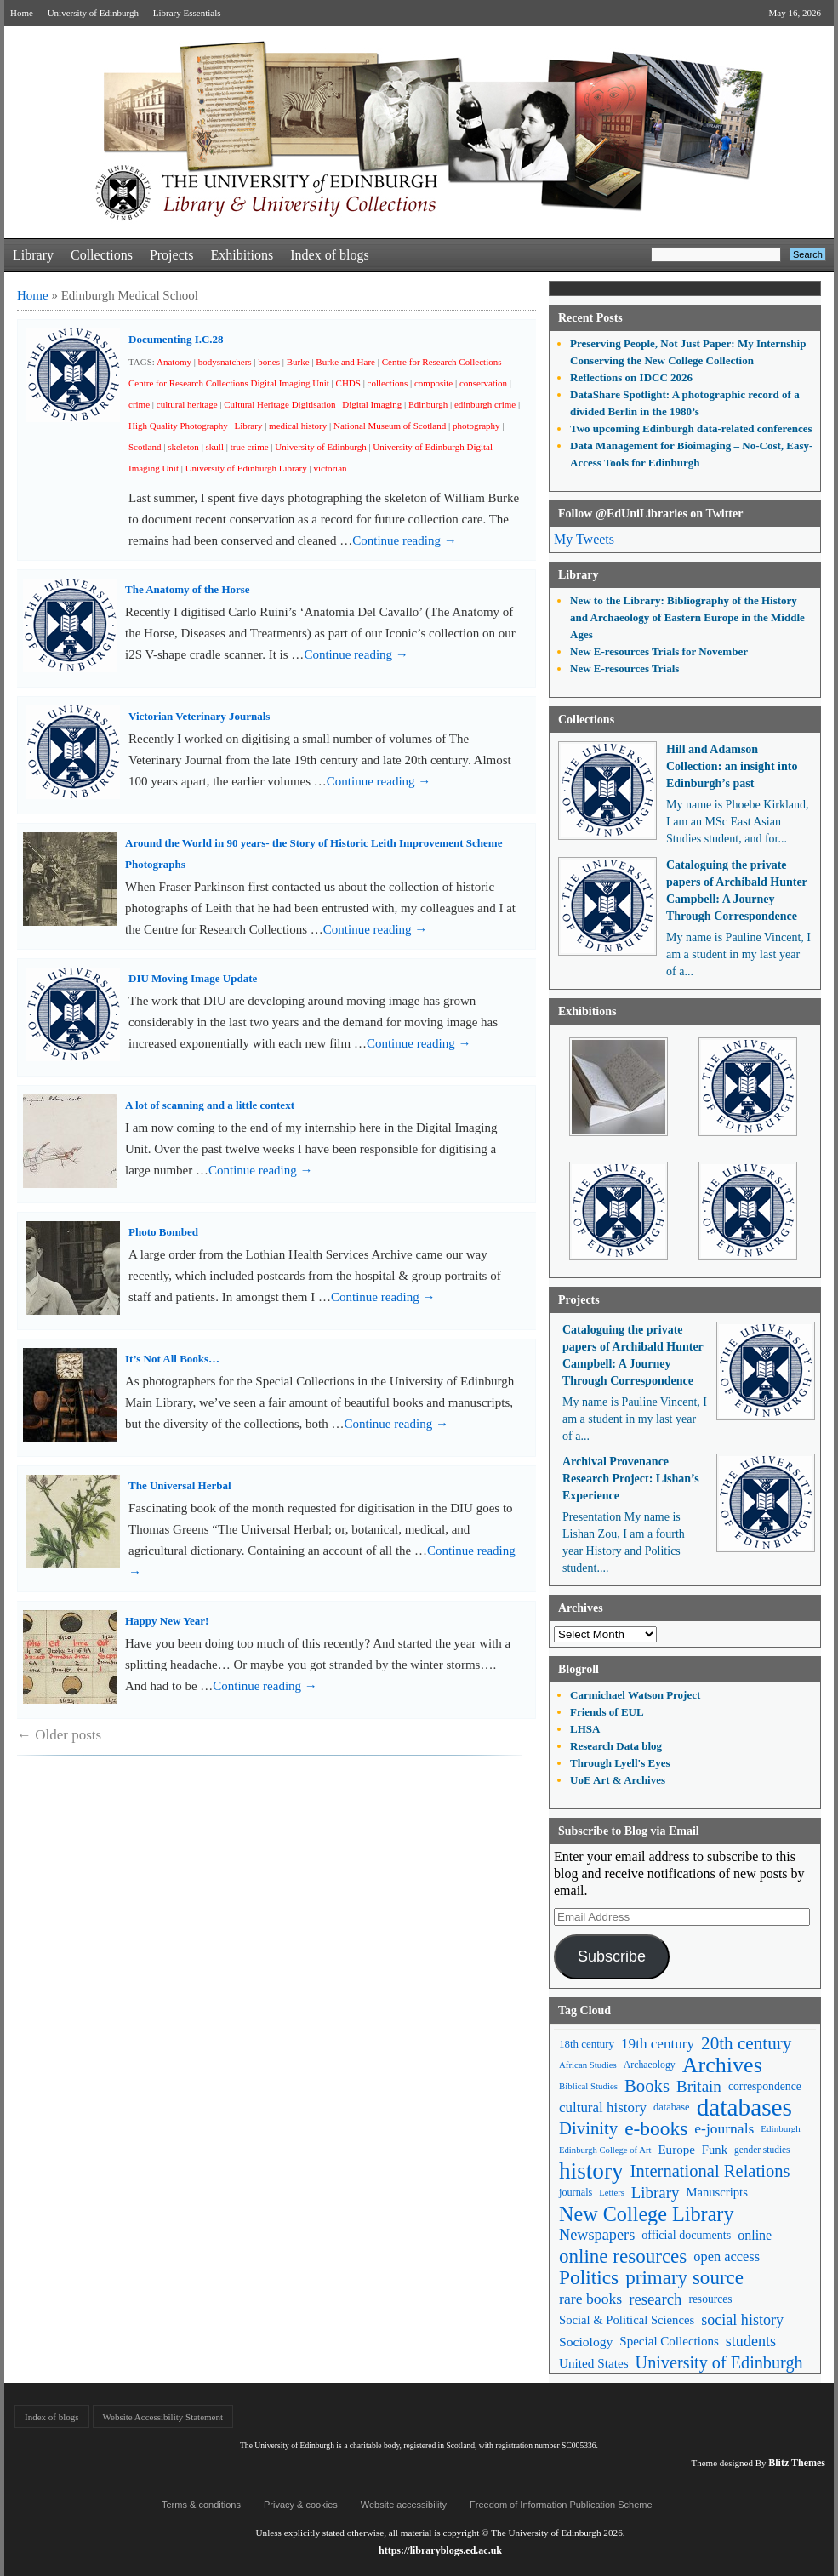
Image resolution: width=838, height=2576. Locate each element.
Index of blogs (329, 255)
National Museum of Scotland (389, 425)
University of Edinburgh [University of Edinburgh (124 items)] (719, 2362)
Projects (172, 255)
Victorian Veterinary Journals (199, 716)
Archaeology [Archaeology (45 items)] (650, 2065)
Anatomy (174, 362)
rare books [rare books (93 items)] (590, 2298)
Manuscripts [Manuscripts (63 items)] (716, 2192)
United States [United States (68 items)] (594, 2363)
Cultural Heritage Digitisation (279, 404)
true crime (250, 447)
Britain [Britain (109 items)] (698, 2086)
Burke (298, 362)
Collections (102, 255)
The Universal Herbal (179, 1485)
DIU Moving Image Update (192, 978)
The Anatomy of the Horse (187, 589)
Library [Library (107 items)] (655, 2193)
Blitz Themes (796, 2463)
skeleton (183, 447)
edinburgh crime (485, 404)
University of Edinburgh (93, 13)
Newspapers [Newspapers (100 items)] (597, 2234)
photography (476, 425)
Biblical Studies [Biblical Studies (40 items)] (588, 2086)
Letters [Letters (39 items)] (611, 2192)
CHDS (348, 383)
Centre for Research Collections (442, 362)
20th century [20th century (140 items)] (746, 2043)
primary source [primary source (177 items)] (684, 2277)
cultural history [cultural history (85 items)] (603, 2107)
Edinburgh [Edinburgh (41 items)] (780, 2128)
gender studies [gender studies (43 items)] (762, 2150)
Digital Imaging (372, 404)
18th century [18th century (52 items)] (586, 2043)
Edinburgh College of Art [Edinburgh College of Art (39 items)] (605, 2150)
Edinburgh (428, 404)
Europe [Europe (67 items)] (676, 2149)
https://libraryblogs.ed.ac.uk (440, 2550)
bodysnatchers (225, 362)
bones (269, 362)
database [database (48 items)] (671, 2107)
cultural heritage (187, 404)
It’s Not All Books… (172, 1358)
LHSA (585, 1728)
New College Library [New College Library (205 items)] (646, 2214)
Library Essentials (187, 13)
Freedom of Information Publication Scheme (561, 2504)
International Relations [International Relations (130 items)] (710, 2171)
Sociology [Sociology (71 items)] (586, 2341)
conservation (483, 383)
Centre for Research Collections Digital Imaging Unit (228, 383)
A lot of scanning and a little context (209, 1105)
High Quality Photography (178, 425)
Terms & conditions (201, 2504)
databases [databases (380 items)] (744, 2107)
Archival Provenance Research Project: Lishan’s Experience (630, 1478)
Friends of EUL (607, 1711)
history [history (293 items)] (591, 2171)
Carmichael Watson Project (635, 1694)
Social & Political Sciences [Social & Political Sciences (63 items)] (626, 2320)
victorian (329, 468)
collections (388, 383)
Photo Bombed (163, 1231)
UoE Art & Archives (617, 1779)
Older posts (59, 1735)
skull (215, 447)
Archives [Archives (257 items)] (722, 2065)
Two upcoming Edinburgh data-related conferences (691, 428)
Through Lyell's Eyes (620, 1762)
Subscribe (612, 1956)
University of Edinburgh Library (246, 468)
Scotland (145, 447)
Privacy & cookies (301, 2504)
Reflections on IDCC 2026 (631, 377)
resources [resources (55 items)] (710, 2299)
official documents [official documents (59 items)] (686, 2235)
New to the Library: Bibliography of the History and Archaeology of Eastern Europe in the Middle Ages (687, 617)
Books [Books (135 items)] (647, 2085)
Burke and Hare (345, 362)
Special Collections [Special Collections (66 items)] (668, 2341)
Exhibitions (241, 255)
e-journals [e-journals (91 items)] (724, 2128)
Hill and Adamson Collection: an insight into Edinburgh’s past (731, 766)
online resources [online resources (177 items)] (623, 2256)
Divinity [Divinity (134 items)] (588, 2128)
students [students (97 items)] (751, 2341)
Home (21, 13)
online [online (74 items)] (755, 2235)
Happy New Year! (166, 1620)
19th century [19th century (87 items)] (657, 2044)
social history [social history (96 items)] (742, 2319)
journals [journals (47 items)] (575, 2192)
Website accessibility (404, 2504)
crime (139, 404)
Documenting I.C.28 (176, 339)
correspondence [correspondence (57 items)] (764, 2086)
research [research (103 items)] (655, 2299)
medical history (298, 425)
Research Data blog (616, 1745)
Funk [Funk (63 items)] (714, 2149)
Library (33, 255)
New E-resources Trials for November (659, 651)
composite (433, 383)
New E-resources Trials (624, 668)
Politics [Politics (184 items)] (589, 2277)
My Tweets (584, 539)
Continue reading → (404, 540)
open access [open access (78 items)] (726, 2256)
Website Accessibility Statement (163, 2417)
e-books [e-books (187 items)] (655, 2128)
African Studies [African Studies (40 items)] (588, 2064)
